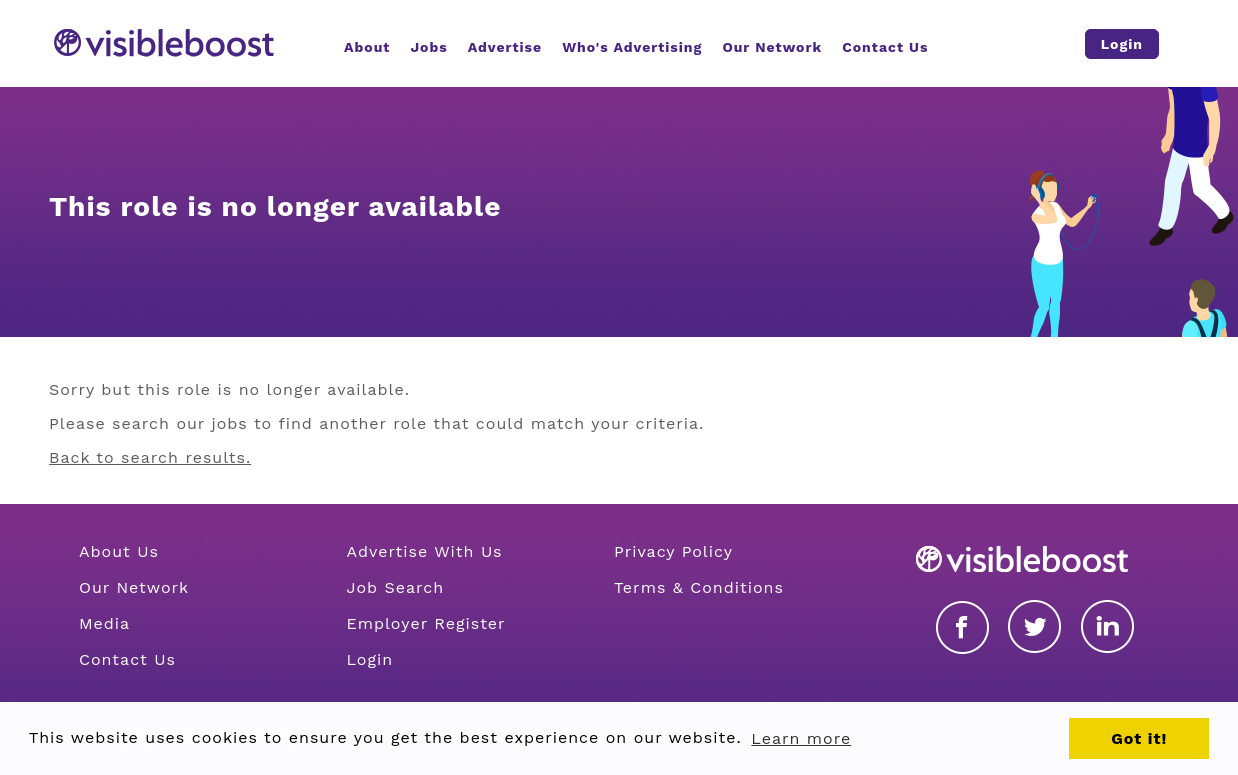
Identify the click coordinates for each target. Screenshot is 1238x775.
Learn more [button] (801, 738)
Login (369, 659)
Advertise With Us (424, 551)
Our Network (134, 587)
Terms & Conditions (699, 587)
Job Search (395, 587)
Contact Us (127, 659)
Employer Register (425, 623)
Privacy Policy (673, 551)
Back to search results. (150, 457)
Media (104, 623)
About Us (119, 551)
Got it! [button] (1139, 738)
